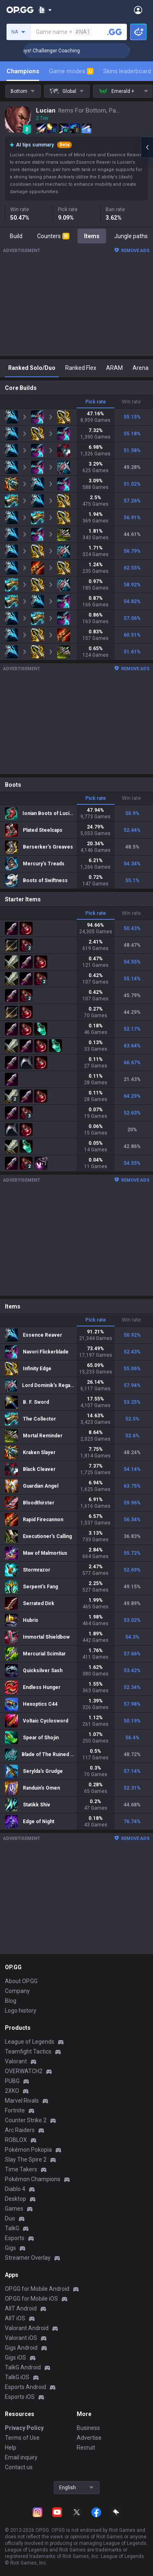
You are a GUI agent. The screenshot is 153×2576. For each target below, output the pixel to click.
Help (10, 2447)
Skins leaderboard (127, 71)
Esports (14, 2238)
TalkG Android (23, 2367)
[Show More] (45, 10)
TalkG (12, 2228)
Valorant (16, 2061)
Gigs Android (21, 2347)
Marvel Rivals (22, 2100)
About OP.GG (21, 1981)
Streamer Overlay (28, 2257)
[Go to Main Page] (20, 10)
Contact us (19, 2467)
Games (14, 2208)
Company (17, 1991)
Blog (10, 2000)
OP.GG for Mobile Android (37, 2289)
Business (88, 2428)
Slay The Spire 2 (26, 2159)
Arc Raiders (20, 2130)
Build (16, 236)
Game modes (71, 71)
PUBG (12, 2081)
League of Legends (29, 2041)
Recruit (86, 2447)
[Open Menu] (138, 10)
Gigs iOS (15, 2357)
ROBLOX (16, 2140)
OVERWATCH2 (23, 2071)
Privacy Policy (24, 2428)
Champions (23, 71)
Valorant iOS (21, 2338)
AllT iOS (15, 2318)
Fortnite (15, 2110)
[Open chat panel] (147, 147)
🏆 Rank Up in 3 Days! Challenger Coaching (61, 51)
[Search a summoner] (114, 32)
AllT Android (21, 2308)
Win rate (131, 402)
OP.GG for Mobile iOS (31, 2298)
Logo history (20, 2010)
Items (92, 236)
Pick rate (95, 402)
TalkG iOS (17, 2377)
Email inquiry (21, 2457)
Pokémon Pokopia (28, 2149)
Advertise (89, 2437)
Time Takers (21, 2169)
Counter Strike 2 (26, 2120)
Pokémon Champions (32, 2179)
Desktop (15, 2198)
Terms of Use (22, 2437)
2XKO (12, 2090)
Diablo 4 (15, 2189)
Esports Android (25, 2387)
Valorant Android (27, 2328)
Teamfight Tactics (28, 2051)
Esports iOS (20, 2397)
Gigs (10, 2248)
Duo (10, 2218)
